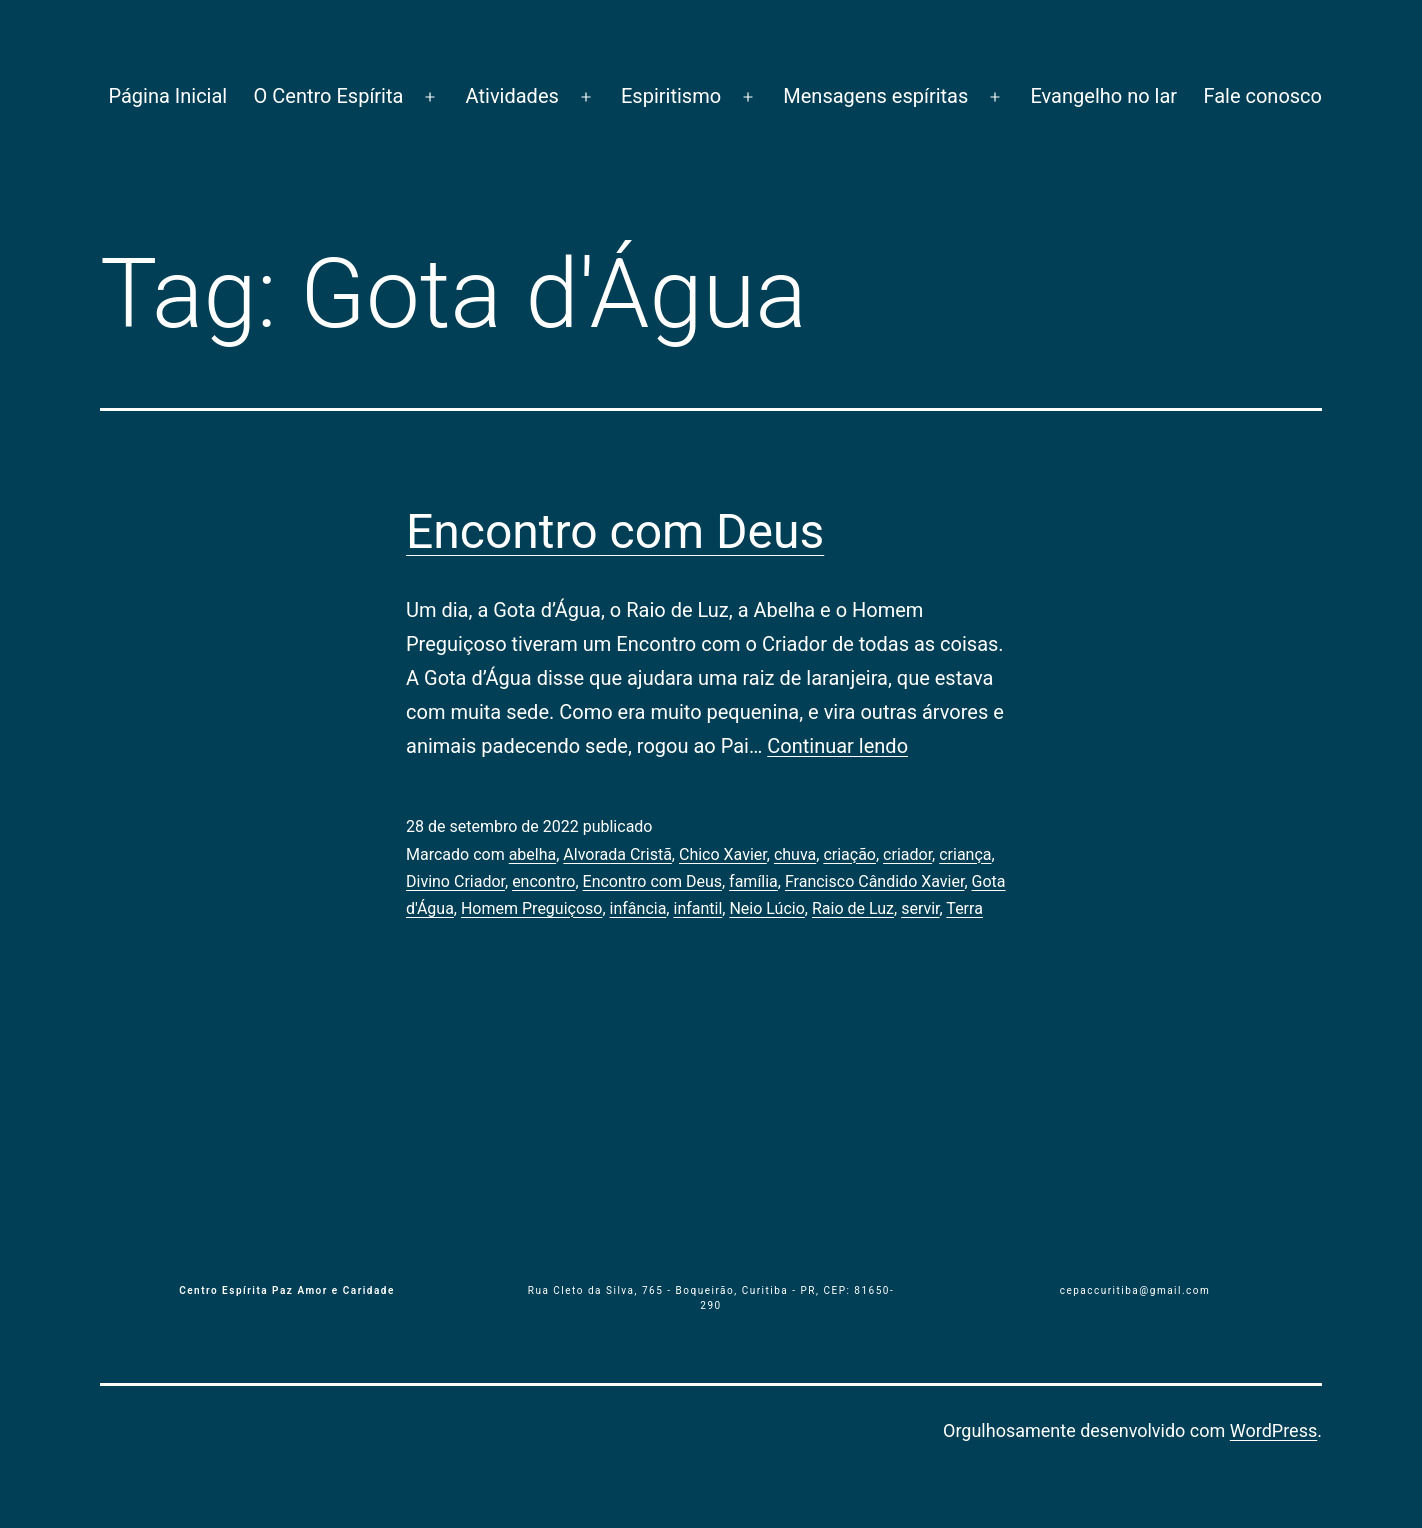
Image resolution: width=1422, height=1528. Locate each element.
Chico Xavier (723, 854)
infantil (697, 908)
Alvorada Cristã (617, 854)
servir (920, 908)
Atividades (512, 96)
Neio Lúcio (766, 908)
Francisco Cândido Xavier (874, 881)
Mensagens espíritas (875, 96)
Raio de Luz (853, 908)
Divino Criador (455, 881)
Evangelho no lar (1103, 96)
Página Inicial (167, 96)
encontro (543, 881)
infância (638, 908)
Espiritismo (671, 96)
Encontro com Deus (615, 531)
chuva (795, 854)
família (753, 881)
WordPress (1273, 1430)
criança (965, 854)
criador (907, 854)
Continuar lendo (837, 746)
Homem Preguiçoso (531, 908)
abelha (533, 854)
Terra (964, 908)
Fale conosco (1262, 96)
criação (849, 854)
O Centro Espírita (329, 96)
